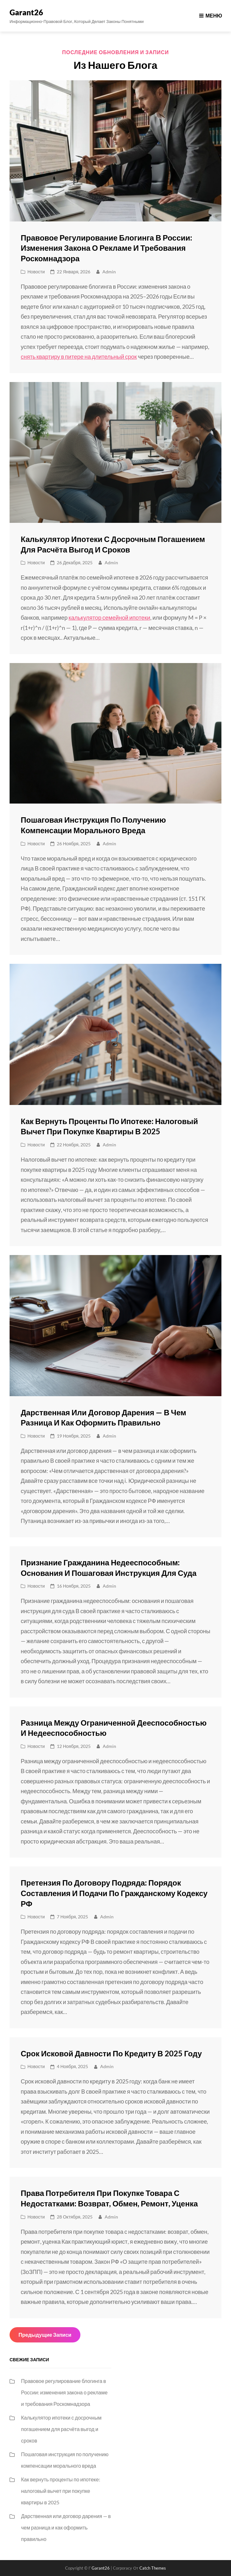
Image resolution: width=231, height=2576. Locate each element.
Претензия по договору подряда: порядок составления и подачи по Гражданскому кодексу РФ (114, 1893)
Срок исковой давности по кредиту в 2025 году (111, 2053)
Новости (36, 271)
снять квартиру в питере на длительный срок (79, 356)
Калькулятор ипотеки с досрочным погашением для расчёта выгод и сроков (61, 2428)
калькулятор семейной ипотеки (109, 617)
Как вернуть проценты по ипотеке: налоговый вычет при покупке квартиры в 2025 (60, 2490)
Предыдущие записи (45, 2335)
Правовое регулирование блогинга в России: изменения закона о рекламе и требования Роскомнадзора (106, 248)
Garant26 (26, 12)
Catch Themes (152, 2568)
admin (109, 271)
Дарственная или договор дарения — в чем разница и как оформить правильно (66, 2527)
